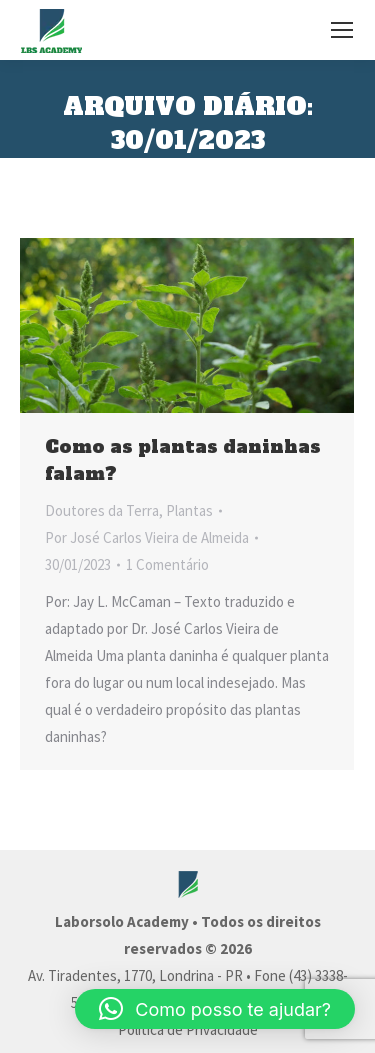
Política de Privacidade (188, 1029)
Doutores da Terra (102, 510)
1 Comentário (167, 564)
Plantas (189, 510)
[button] (215, 1009)
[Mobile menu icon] (342, 30)
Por (147, 537)
